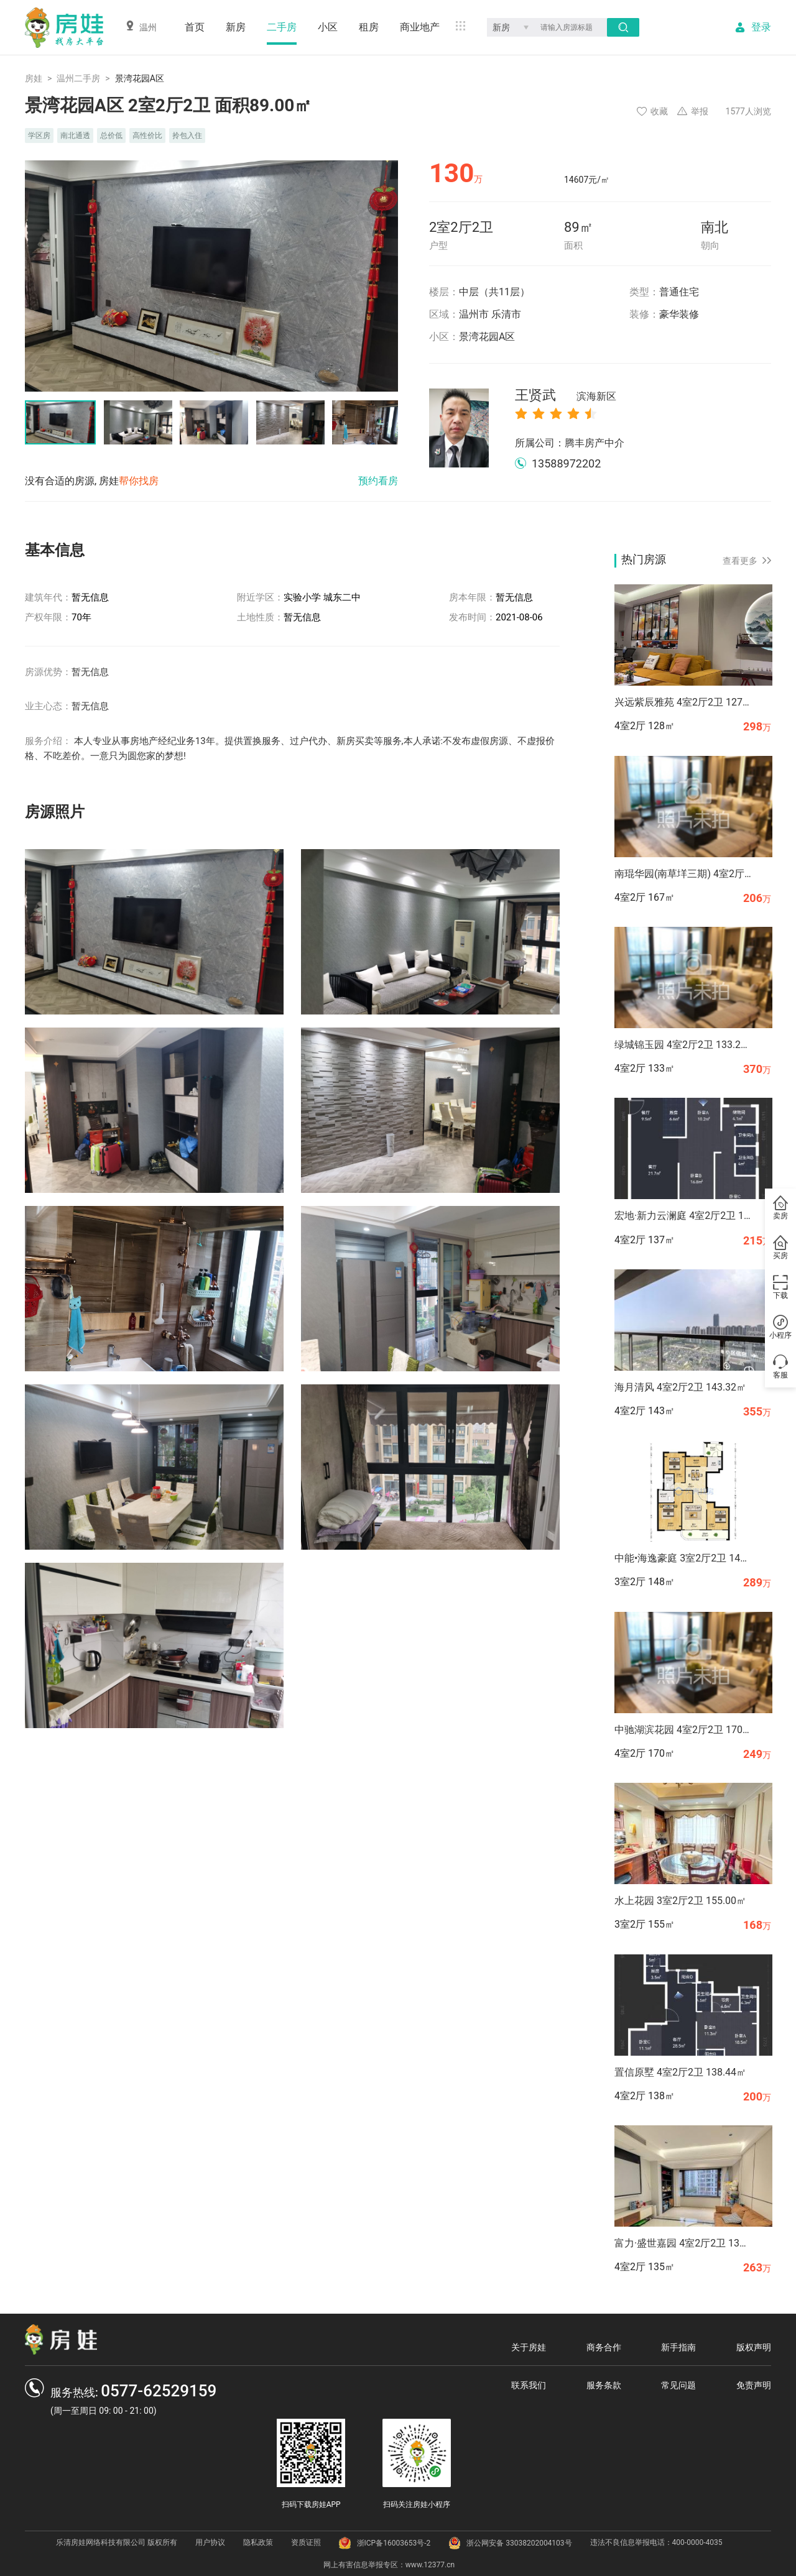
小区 (328, 27)
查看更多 (747, 561)
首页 (195, 27)
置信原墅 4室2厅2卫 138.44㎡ (680, 2072)
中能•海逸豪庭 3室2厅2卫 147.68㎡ (682, 1558)
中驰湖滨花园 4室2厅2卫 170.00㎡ (682, 1730)
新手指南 (678, 2347)
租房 (369, 27)
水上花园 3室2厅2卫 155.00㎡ (680, 1901)
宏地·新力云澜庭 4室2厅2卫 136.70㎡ (682, 1215)
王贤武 (565, 396)
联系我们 (528, 2385)
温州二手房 (78, 78)
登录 (761, 27)
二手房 (282, 27)
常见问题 (678, 2385)
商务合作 (603, 2347)
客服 (780, 1367)
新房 (236, 27)
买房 (780, 1247)
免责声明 (753, 2385)
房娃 (33, 78)
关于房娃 (528, 2347)
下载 (780, 1287)
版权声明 (753, 2347)
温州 (141, 26)
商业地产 (420, 27)
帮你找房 (139, 481)
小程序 (780, 1327)
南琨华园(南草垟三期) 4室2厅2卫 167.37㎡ (682, 874)
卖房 (780, 1207)
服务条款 (603, 2385)
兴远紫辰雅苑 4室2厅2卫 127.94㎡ (682, 702)
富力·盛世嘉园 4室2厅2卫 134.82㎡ (682, 2243)
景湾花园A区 (487, 337)
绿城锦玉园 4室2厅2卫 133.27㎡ (682, 1045)
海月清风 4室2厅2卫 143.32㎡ (680, 1387)
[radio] (521, 413)
